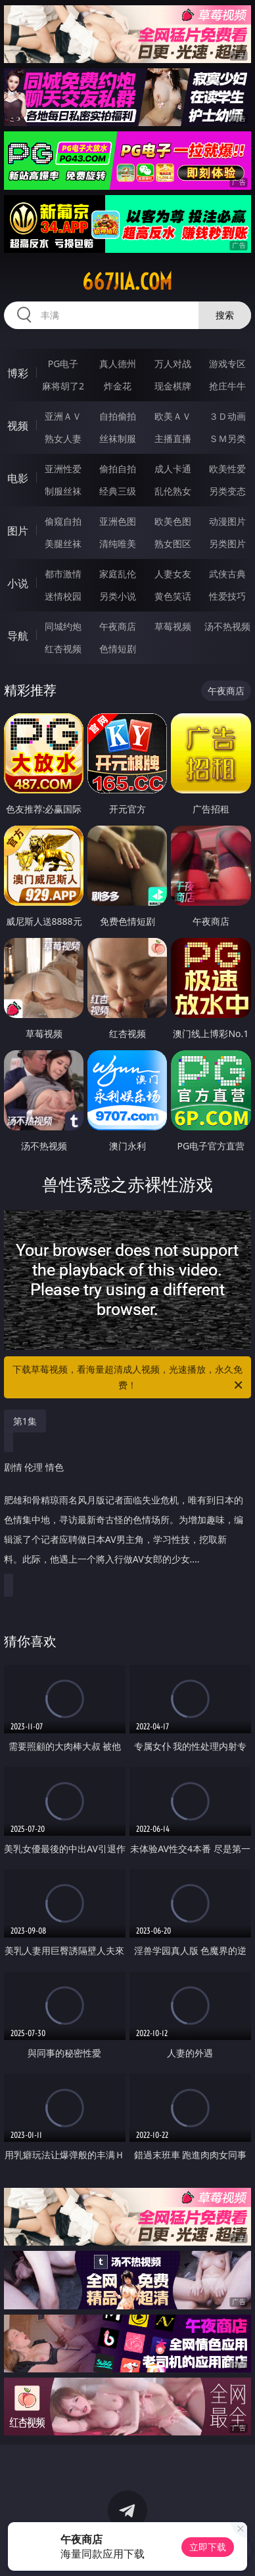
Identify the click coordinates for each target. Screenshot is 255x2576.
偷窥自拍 (63, 521)
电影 (17, 478)
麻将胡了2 (63, 386)
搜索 (225, 315)
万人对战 (172, 363)
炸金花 (117, 386)
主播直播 (172, 438)
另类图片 (227, 543)
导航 (17, 636)
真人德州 (117, 363)
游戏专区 (227, 363)
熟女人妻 (63, 438)
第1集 (25, 1421)
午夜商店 (117, 626)
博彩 (17, 373)
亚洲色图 (117, 521)
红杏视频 (63, 648)
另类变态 (227, 491)
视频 (17, 425)
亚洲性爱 (63, 468)
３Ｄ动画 (227, 416)
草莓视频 (172, 626)
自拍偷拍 (117, 416)
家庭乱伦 (117, 573)
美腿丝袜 (63, 543)
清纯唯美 (117, 543)
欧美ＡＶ (172, 416)
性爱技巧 (227, 596)
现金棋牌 (172, 386)
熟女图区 (172, 543)
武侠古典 (227, 573)
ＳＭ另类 (227, 438)
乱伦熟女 (172, 491)
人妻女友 (172, 573)
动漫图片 (227, 521)
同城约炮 (63, 626)
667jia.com (127, 282)
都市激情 (63, 573)
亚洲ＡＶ (63, 416)
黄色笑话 (172, 596)
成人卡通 (172, 468)
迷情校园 (63, 596)
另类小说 (117, 596)
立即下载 (207, 2547)
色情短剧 (117, 648)
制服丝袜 (63, 491)
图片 (17, 530)
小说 (17, 583)
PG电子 (63, 363)
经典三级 (117, 491)
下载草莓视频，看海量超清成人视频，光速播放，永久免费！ (128, 1378)
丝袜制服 (117, 438)
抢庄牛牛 (227, 386)
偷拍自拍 (117, 468)
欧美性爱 (227, 468)
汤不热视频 (227, 626)
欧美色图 (172, 521)
